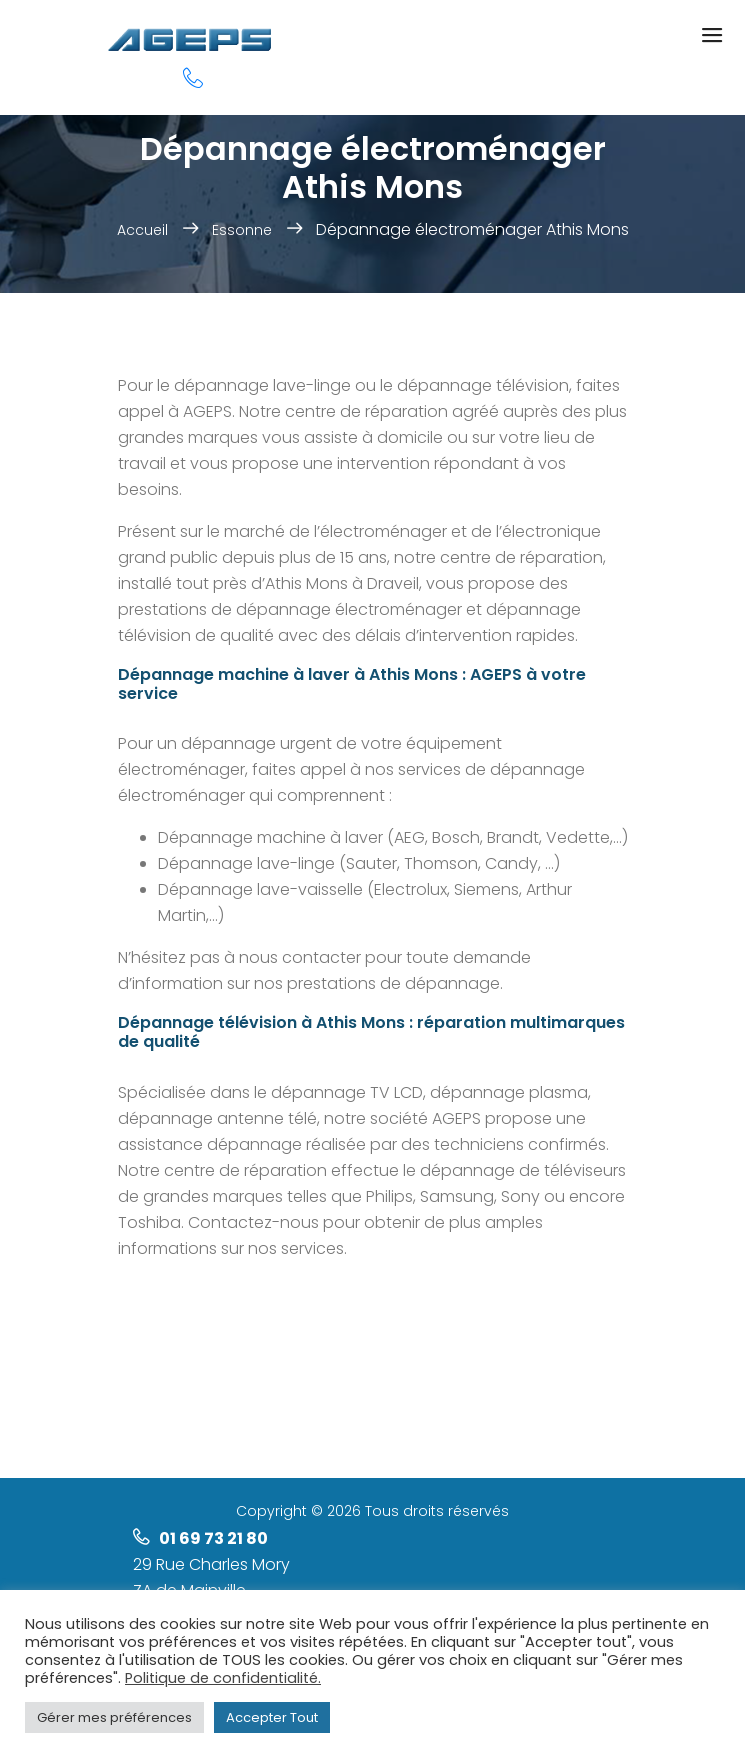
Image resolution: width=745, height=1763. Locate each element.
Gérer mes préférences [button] (114, 1717)
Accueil (142, 230)
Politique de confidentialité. (223, 1678)
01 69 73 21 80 (213, 1538)
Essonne (242, 230)
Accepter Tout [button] (272, 1717)
